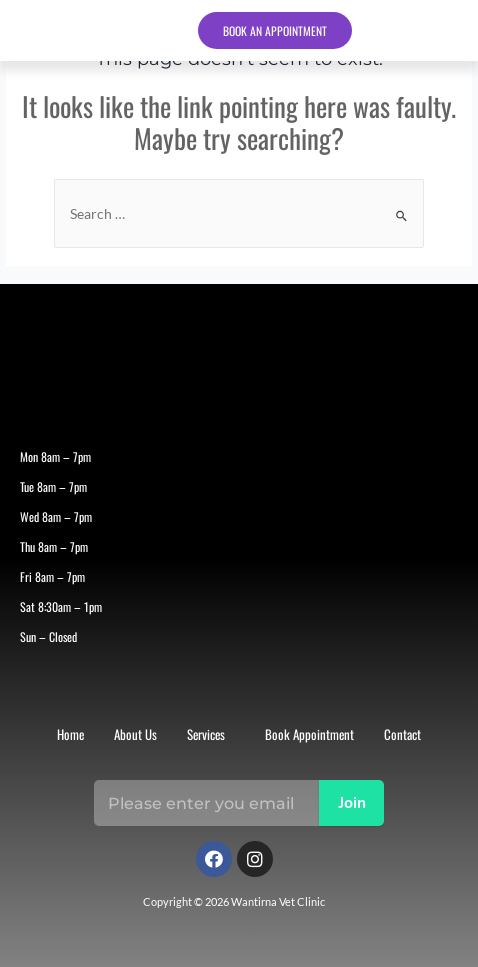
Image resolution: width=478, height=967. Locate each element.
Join (352, 804)
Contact (402, 734)
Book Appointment (309, 734)
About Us (135, 734)
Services (206, 734)
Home (70, 734)
